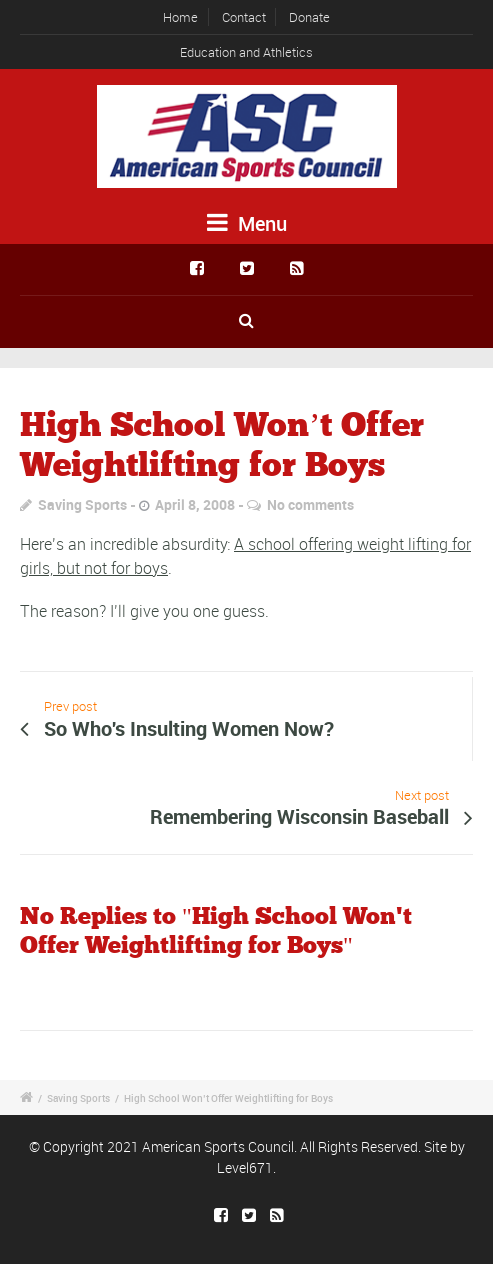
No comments (310, 504)
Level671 (245, 1167)
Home (180, 17)
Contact (244, 17)
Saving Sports (82, 504)
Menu (247, 223)
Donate (309, 17)
